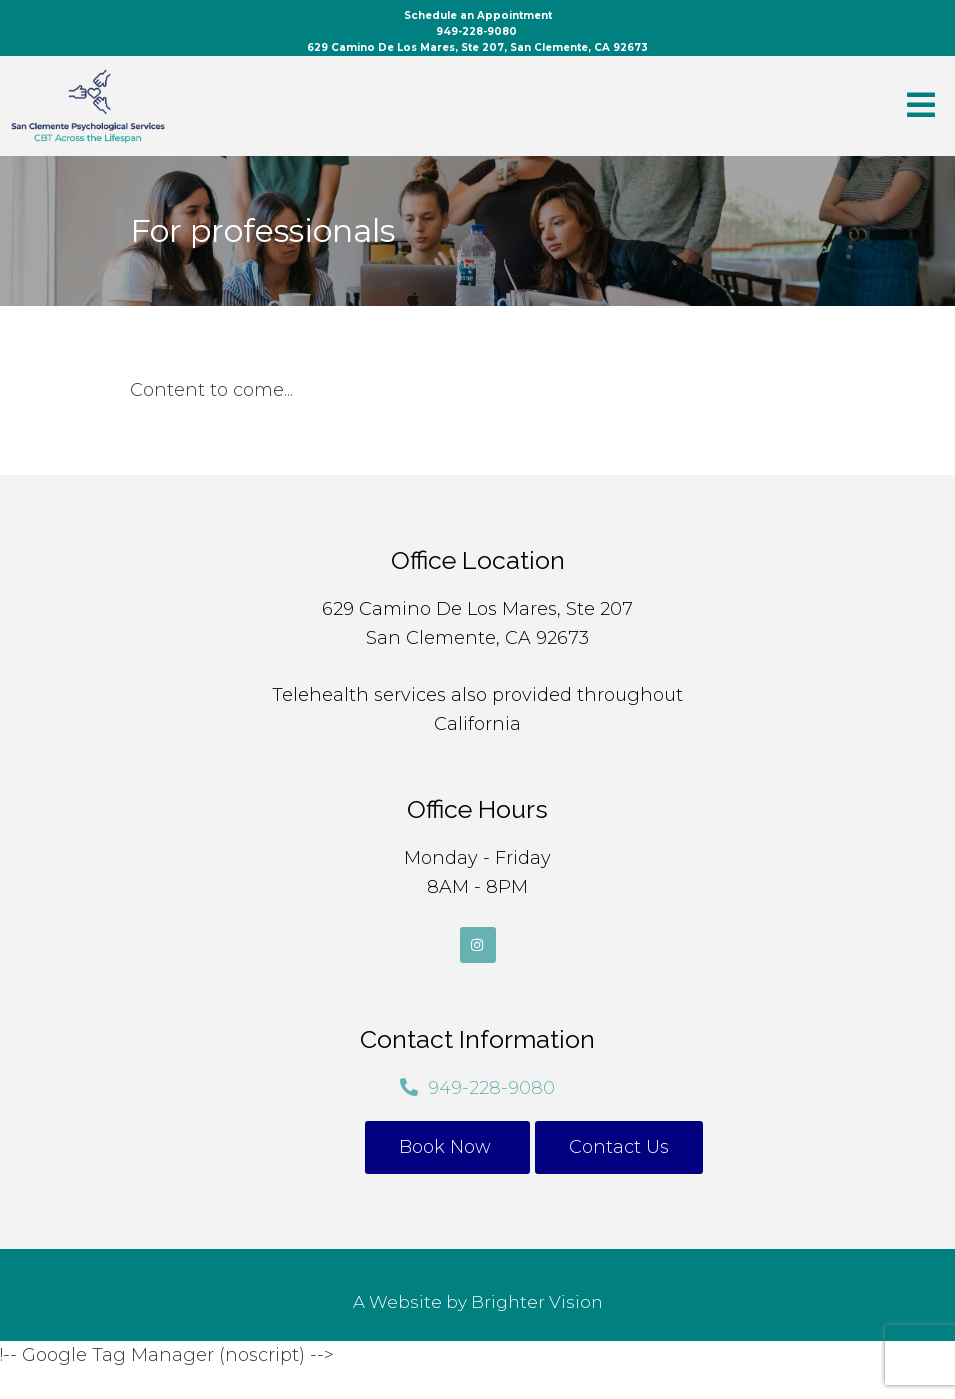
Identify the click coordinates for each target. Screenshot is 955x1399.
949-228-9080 (491, 1088)
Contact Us (619, 1147)
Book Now (447, 1147)
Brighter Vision (537, 1302)
